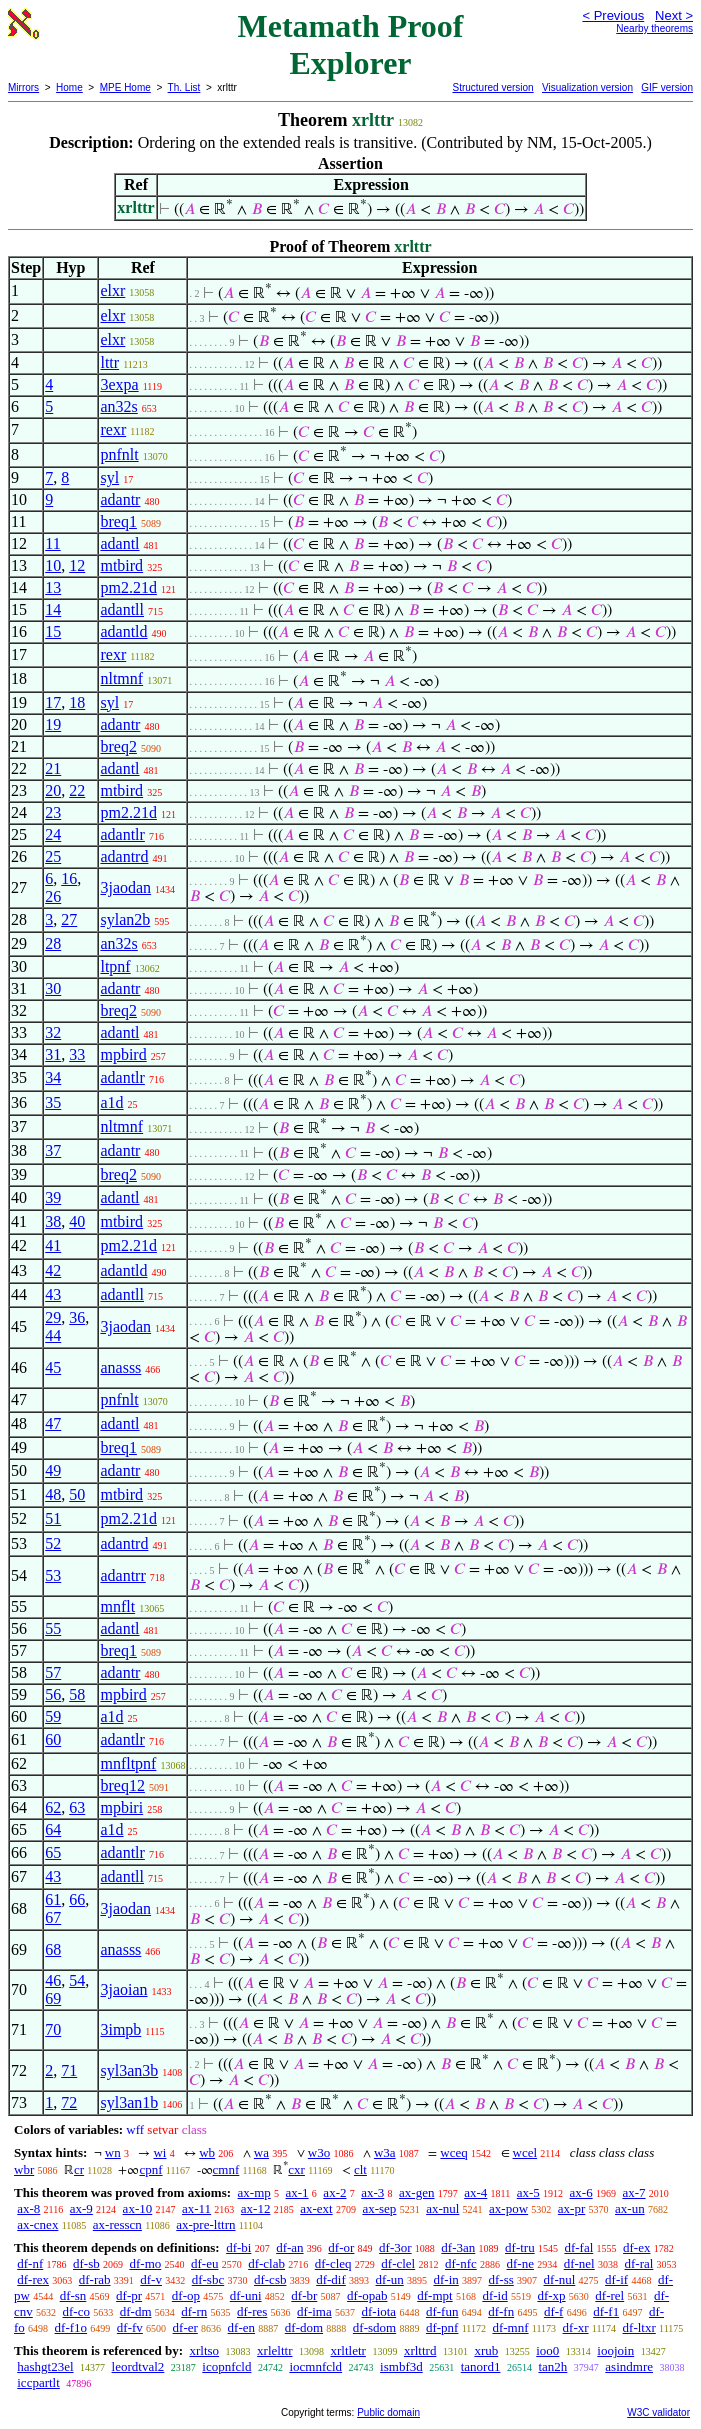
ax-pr (571, 2208)
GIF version (667, 87)
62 (53, 1807)
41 (53, 1245)
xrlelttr (274, 2350)
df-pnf (442, 2327)
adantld (123, 631)
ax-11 (196, 2208)
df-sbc (208, 2279)
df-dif (331, 2279)
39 (53, 1197)
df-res (252, 2311)
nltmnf (121, 678)
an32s (118, 406)
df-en (241, 2327)
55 (53, 1628)
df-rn (194, 2311)
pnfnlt (119, 454)
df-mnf (510, 2327)
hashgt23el (45, 2366)
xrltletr (348, 2350)
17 (53, 702)
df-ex (636, 2247)
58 (77, 1694)
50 (77, 1494)
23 (53, 812)
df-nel (579, 2263)
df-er (185, 2327)
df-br (304, 2295)
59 (53, 1716)
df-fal (578, 2247)
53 (53, 1575)
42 (53, 1270)
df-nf (30, 2263)
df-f (554, 2311)
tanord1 (481, 2366)
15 (53, 631)
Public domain (388, 2412)
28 (53, 943)
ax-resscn (117, 2224)
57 (53, 1672)
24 (53, 834)
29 (53, 1317)
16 (69, 878)
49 (53, 1470)
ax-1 (297, 2192)
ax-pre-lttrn (205, 2224)
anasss (120, 1367)
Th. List (184, 87)
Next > (674, 15)
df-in (445, 2279)
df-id (494, 2295)
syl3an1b (129, 2102)
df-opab (367, 2295)
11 (52, 543)
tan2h (552, 2366)
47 (53, 1423)
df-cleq (333, 2263)
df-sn (73, 2295)
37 (53, 1150)
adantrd (124, 856)
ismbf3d (401, 2366)
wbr (24, 2169)
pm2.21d (128, 587)
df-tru (520, 2247)
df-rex (33, 2279)
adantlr (122, 834)
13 (53, 587)
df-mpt (434, 2295)
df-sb (86, 2263)
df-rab (95, 2279)
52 (53, 1543)
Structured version (492, 87)
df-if (616, 2279)
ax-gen (416, 2192)
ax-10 (138, 2208)
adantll (122, 609)
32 (53, 1032)
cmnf (226, 2169)
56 (53, 1694)
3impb (120, 2029)
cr (79, 2169)
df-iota (378, 2311)
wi (159, 2152)
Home (69, 87)
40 (77, 1221)
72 (69, 2102)
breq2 (118, 746)
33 (77, 1054)
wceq (453, 2152)
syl (109, 477)
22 (77, 790)
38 (53, 1221)
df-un (390, 2279)
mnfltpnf (128, 1763)
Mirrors (23, 87)
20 (53, 790)
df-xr (576, 2327)
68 (53, 1949)
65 (53, 1852)
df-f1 (606, 2311)
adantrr (122, 1575)
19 (53, 724)
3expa (119, 384)
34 (53, 1077)
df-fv (130, 2327)
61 (53, 1899)
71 (69, 2070)
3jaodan (125, 887)
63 (77, 1807)
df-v (151, 2279)
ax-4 (475, 2192)
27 (69, 919)
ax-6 (581, 2192)
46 (53, 1980)
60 (53, 1739)
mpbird (123, 1054)
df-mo (145, 2263)
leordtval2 (138, 2366)
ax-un (630, 2208)
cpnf (150, 2169)
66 (77, 1899)
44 (53, 1335)
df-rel (609, 2295)
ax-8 (28, 2208)
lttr (109, 362)
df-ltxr (639, 2327)
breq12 (122, 1785)
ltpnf (115, 966)
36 (77, 1317)
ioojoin (615, 2350)
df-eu (204, 2263)
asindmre (629, 2366)
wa (261, 2152)
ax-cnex (37, 2224)
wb (207, 2152)
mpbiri (121, 1807)
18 (77, 702)
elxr (112, 290)
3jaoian (123, 1989)
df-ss (501, 2279)
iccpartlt (38, 2382)
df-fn (501, 2311)
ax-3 (372, 2192)
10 (53, 565)
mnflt (117, 1606)
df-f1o (71, 2327)
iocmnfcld (315, 2366)
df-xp (551, 2295)
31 (53, 1054)
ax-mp (254, 2192)
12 (77, 565)
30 (53, 988)
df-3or (395, 2247)
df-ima (314, 2311)
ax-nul (442, 2208)
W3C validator (658, 2412)
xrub (486, 2350)
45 (53, 1367)
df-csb (270, 2279)
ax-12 (256, 2208)
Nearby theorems (654, 28)
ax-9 (81, 2208)
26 (53, 896)
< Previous (613, 15)
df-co (76, 2311)
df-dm (136, 2311)
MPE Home (125, 87)
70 (53, 2029)
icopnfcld (226, 2366)
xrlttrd (420, 2350)
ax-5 (528, 2192)
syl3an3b (129, 2070)
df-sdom (374, 2327)
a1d (111, 1102)
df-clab (266, 2263)
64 (53, 1829)
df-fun (442, 2311)
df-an (289, 2247)
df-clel (398, 2263)
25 (53, 856)
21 (53, 768)
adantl (119, 543)
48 (53, 1494)
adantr (120, 499)
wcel (525, 2152)
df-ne (520, 2263)
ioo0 (547, 2350)
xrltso (204, 2350)
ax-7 (633, 2192)
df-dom (304, 2327)
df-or (341, 2247)
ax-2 (334, 2192)
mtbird (121, 565)
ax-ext (316, 2208)
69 (53, 1998)
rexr (113, 429)
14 (53, 609)
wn (113, 2152)
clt (360, 2169)
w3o (319, 2152)
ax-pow (508, 2208)
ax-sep (379, 2208)
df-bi (238, 2247)
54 (77, 1980)
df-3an (458, 2247)
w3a (385, 2152)
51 (53, 1518)
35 (53, 1102)
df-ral (638, 2263)
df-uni (246, 2295)
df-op (186, 2295)
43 (53, 1294)
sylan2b (125, 919)
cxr (296, 2169)
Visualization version (587, 87)
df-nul (560, 2279)
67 (53, 1917)
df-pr (129, 2295)
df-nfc (461, 2263)
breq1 (118, 521)
